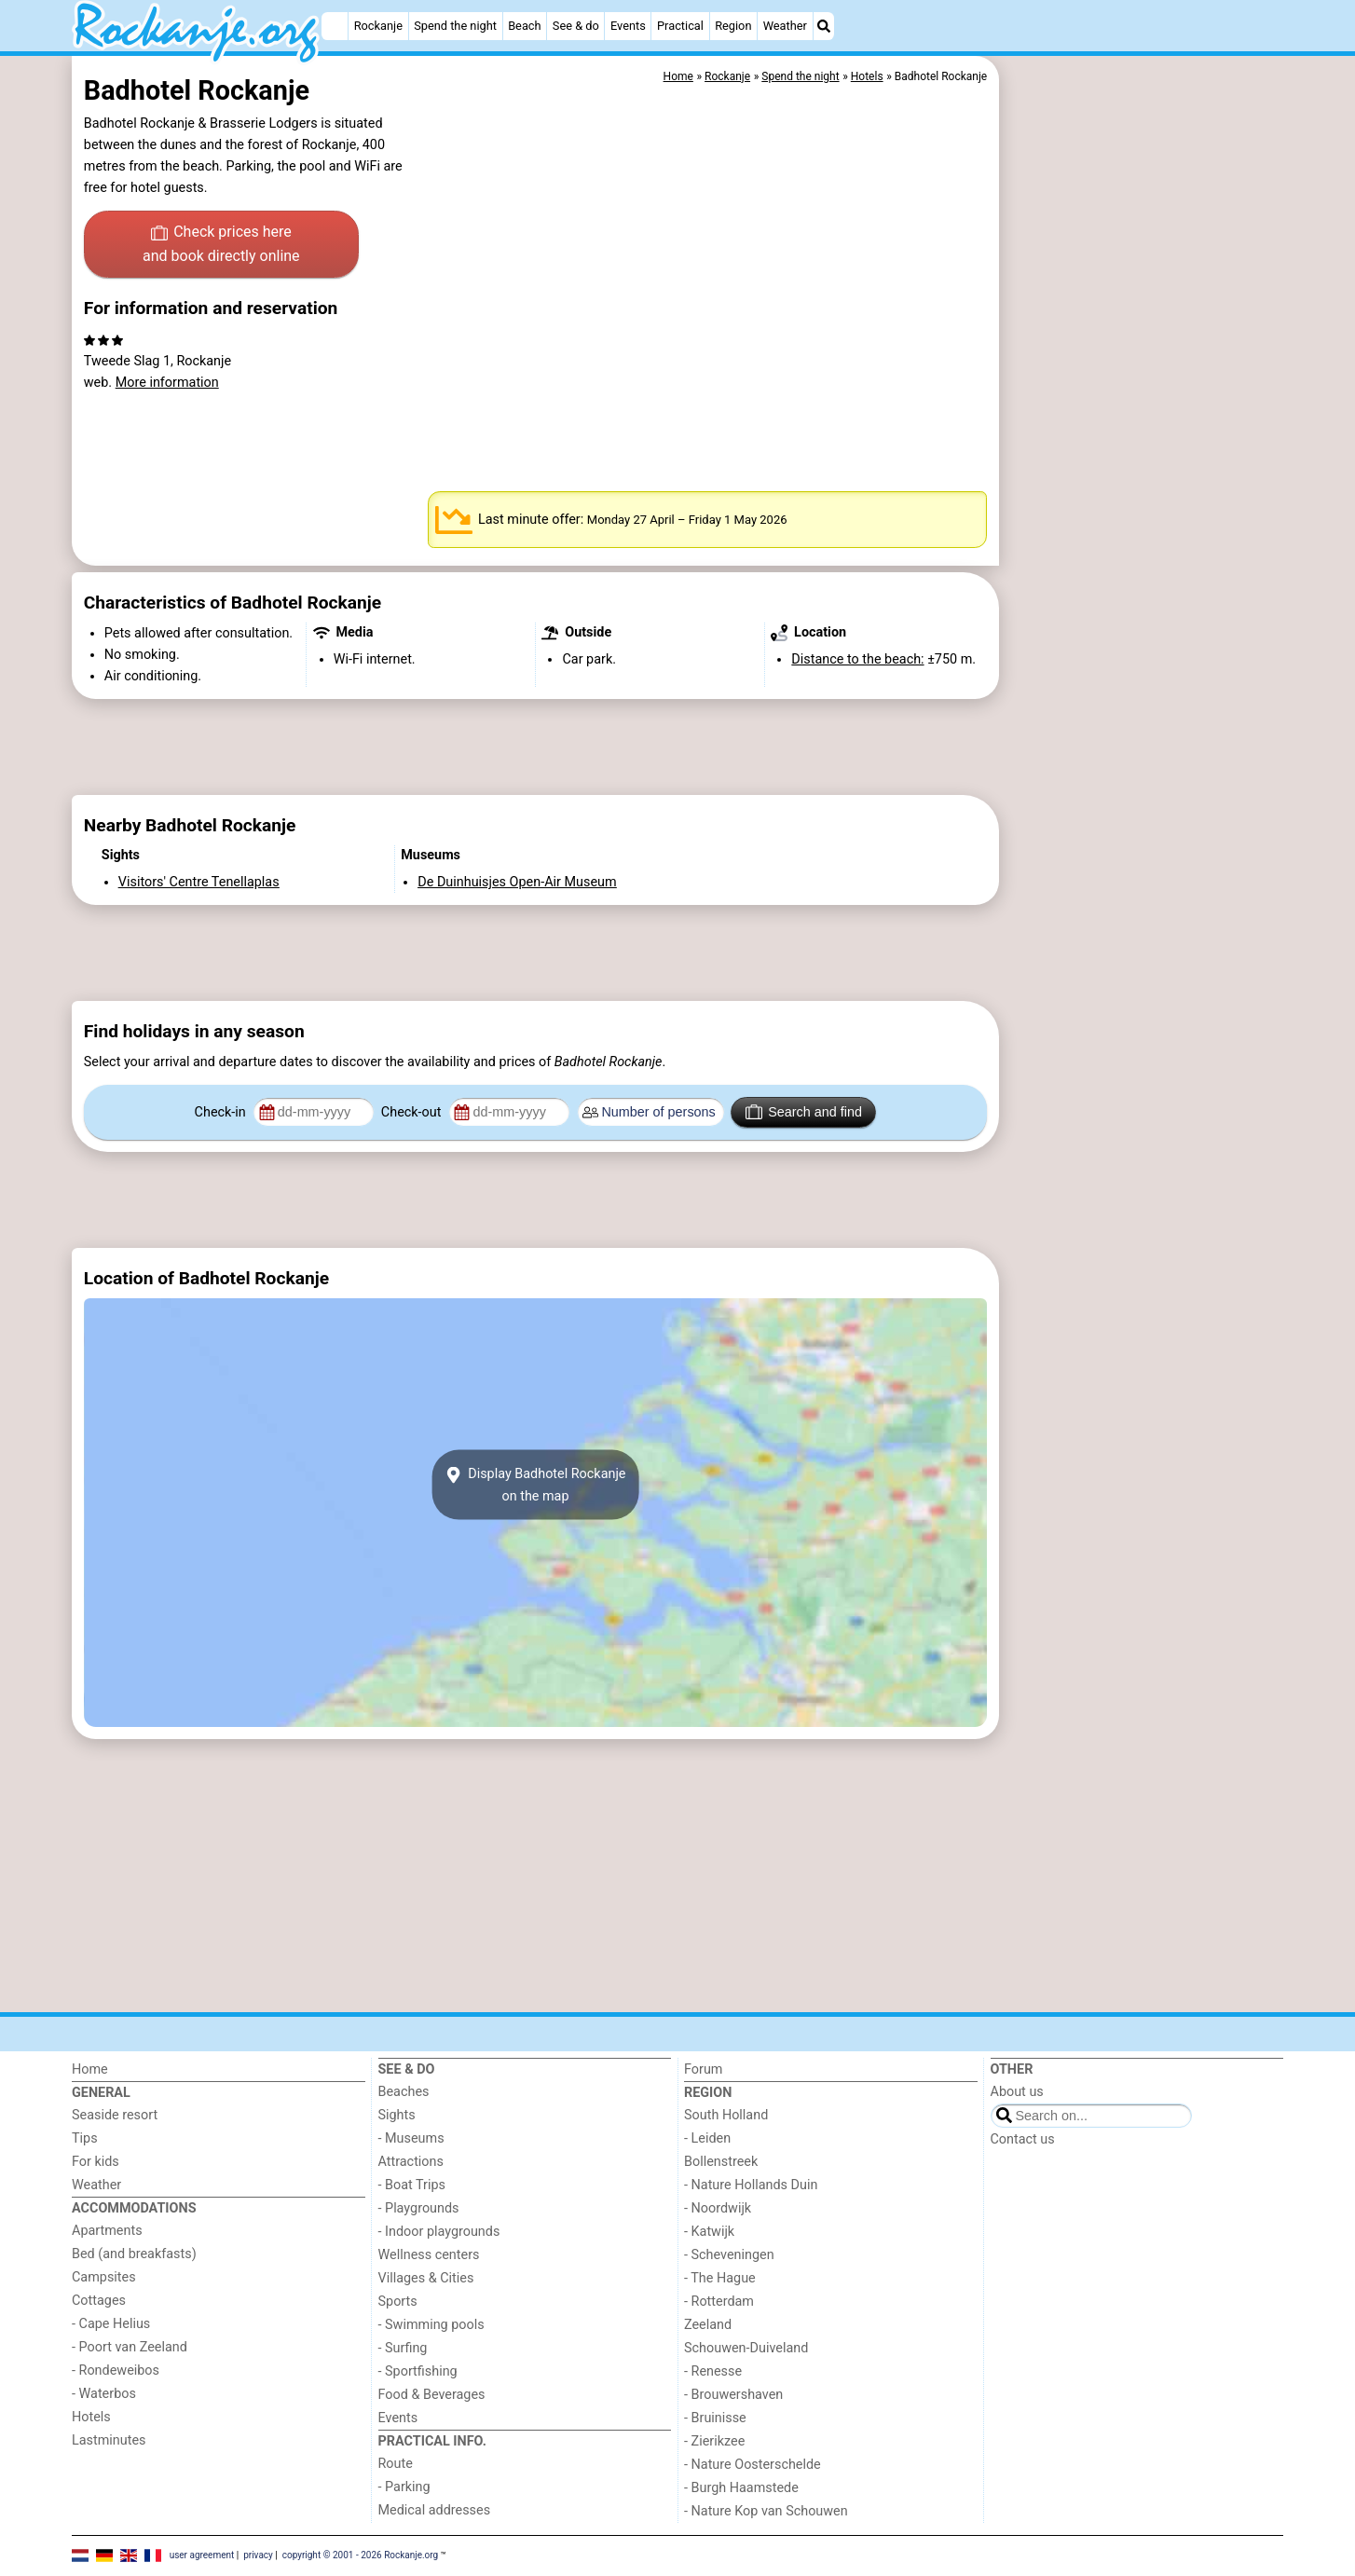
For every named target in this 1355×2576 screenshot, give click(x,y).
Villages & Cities (426, 2278)
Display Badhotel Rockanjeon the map (535, 1484)
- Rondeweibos (115, 2370)
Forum (703, 2069)
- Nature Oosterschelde (752, 2465)
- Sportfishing (418, 2371)
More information (167, 383)
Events (628, 26)
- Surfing (403, 2348)
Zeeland (708, 2325)
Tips (85, 2138)
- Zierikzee (714, 2441)
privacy (258, 2555)
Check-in (222, 1112)
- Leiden (707, 2138)
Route (395, 2464)
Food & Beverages (432, 2395)
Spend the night (455, 26)
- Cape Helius (111, 2324)
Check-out (413, 1112)
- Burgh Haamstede (741, 2488)
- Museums (411, 2138)
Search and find (804, 1111)
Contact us (1023, 2139)
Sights (397, 2115)
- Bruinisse (715, 2418)
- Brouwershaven (733, 2395)
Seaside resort (114, 2115)
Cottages (99, 2301)
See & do (576, 26)
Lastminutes (108, 2440)
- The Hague (720, 2278)
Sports (397, 2301)
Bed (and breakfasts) (134, 2254)
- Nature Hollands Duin (750, 2185)
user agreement (202, 2555)
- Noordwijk (717, 2208)
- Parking (404, 2487)
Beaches (404, 2092)
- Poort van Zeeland (129, 2347)
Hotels (91, 2417)
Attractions (411, 2162)
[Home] (335, 26)
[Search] (824, 26)
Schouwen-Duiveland (746, 2348)
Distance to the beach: (857, 659)
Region (733, 26)
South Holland (726, 2115)
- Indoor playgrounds (439, 2232)
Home (90, 2069)
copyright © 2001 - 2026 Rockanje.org (360, 2555)
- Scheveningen (729, 2255)
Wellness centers (429, 2255)
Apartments (107, 2231)
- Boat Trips (412, 2185)
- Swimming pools (431, 2325)
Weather (785, 26)
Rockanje (378, 26)
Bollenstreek (721, 2162)
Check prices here (221, 245)
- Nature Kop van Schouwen (766, 2511)
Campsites (104, 2277)
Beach (524, 26)
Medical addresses (434, 2510)
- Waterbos (104, 2394)
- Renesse (713, 2371)
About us (1017, 2092)
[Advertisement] (1143, 484)
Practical (680, 26)
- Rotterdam (719, 2301)
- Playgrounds (418, 2208)
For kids (95, 2162)
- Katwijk (709, 2232)
